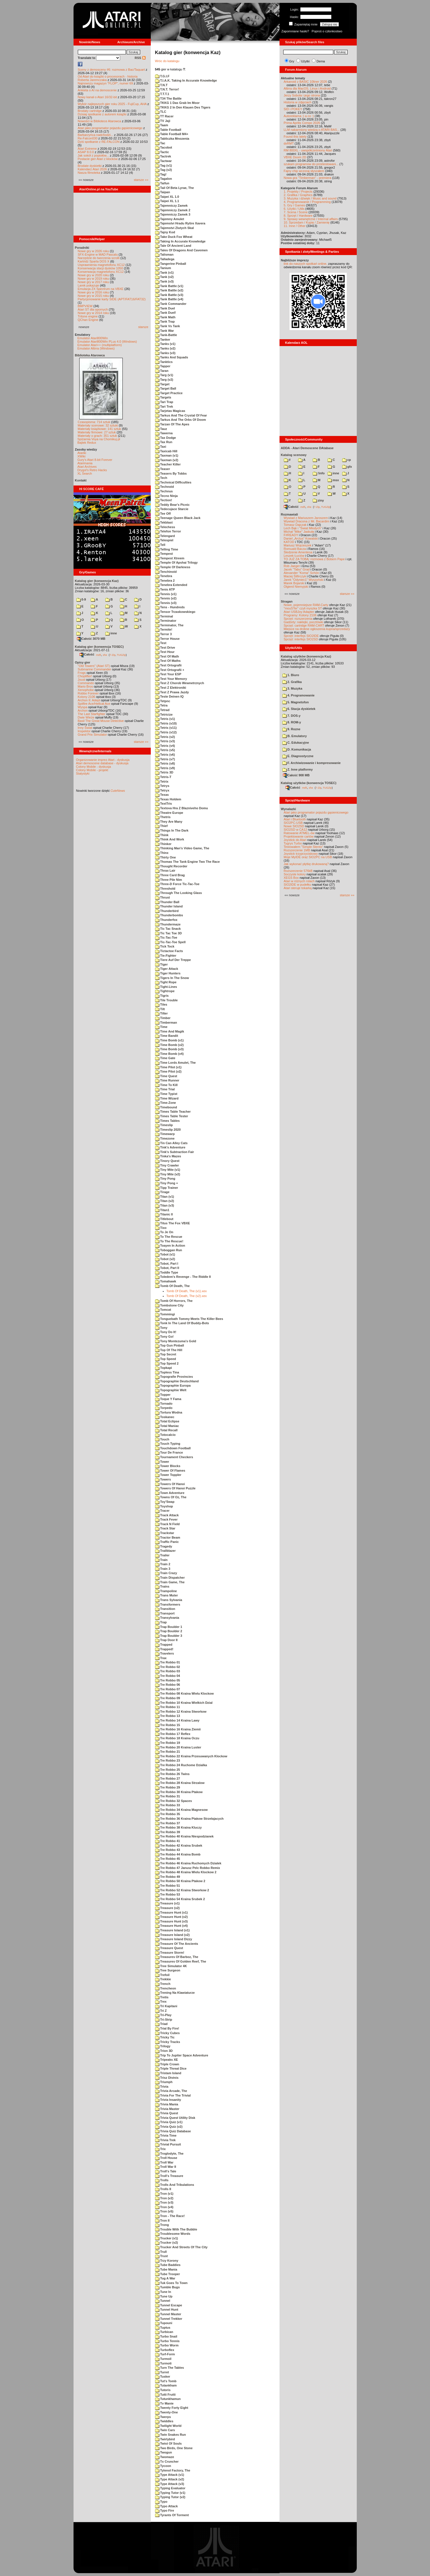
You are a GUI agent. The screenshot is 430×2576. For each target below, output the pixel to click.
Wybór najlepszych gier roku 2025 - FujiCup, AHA (112, 104)
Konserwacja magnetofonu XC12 (101, 271)
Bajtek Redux (87, 442)
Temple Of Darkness (173, 567)
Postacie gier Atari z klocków (98, 159)
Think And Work (169, 839)
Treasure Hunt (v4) (171, 1925)
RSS (140, 58)
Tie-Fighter (166, 955)
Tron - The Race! (170, 2216)
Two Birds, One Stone (174, 2448)
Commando (86, 683)
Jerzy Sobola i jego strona (302, 95)
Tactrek (163, 156)
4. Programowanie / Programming (307, 202)
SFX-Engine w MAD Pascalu (98, 254)
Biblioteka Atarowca (90, 355)
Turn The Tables (169, 2367)
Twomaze (164, 2457)
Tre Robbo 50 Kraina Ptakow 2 (180, 1881)
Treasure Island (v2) (172, 1935)
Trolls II (163, 2189)
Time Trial (165, 1089)
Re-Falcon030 (88, 138)
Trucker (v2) (166, 2242)
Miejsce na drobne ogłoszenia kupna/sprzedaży (317, 629)
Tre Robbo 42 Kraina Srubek (178, 1845)
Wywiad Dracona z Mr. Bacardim (306, 521)
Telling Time (166, 549)
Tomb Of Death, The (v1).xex (187, 1291)
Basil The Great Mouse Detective (101, 721)
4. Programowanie (298, 695)
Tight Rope (166, 982)
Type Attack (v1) (169, 2474)
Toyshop (164, 1506)
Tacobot (163, 147)
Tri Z (161, 2010)
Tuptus (163, 2327)
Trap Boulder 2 (168, 1631)
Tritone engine (88, 316)
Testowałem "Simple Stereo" (303, 846)
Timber (163, 1018)
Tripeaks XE (166, 2059)
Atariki (82, 453)
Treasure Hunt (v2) (171, 1916)
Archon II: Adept (89, 700)
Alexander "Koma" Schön (301, 573)
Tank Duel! (165, 312)
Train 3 (163, 1568)
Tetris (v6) (165, 754)
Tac (160, 143)
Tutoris (163, 2390)
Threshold (165, 888)
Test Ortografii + (170, 670)
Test (161, 643)
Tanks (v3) (165, 353)
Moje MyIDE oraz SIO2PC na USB (308, 857)
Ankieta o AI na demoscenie (97, 90)
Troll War (164, 2162)
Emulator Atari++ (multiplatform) (100, 345)
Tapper (163, 366)
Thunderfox (166, 919)
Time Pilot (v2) (168, 1071)
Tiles (161, 1004)
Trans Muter (166, 1595)
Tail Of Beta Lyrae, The (174, 188)
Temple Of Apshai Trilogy (176, 562)
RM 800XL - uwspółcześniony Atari (308, 150)
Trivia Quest (166, 2113)
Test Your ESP (168, 674)
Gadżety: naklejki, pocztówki (303, 622)
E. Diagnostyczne (298, 756)
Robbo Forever (88, 693)
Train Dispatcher (170, 1577)
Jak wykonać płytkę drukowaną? (306, 864)
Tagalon (163, 178)
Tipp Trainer (166, 1187)
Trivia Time (166, 2135)
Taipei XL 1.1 (167, 201)
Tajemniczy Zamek (171, 205)
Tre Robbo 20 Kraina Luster (178, 1747)
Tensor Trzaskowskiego (175, 611)
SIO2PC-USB (293, 822)
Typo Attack (166, 2506)
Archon (83, 710)
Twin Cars (165, 2430)
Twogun (163, 2452)
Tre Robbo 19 (167, 1742)
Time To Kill (166, 1085)
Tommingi (165, 1314)
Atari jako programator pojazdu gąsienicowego (110, 128)
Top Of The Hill (168, 1350)
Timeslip (164, 1125)
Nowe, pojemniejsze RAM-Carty (306, 605)
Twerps (163, 2417)
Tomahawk (165, 1281)
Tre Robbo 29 (167, 1787)
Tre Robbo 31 (167, 1796)
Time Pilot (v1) (168, 1067)
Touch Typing (168, 1443)
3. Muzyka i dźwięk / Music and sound (310, 198)
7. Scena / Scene (296, 212)
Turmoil (163, 2358)
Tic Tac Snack (168, 928)
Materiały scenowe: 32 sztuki (98, 425)
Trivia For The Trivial (173, 2095)
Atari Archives (87, 466)
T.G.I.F (162, 76)
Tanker (162, 339)
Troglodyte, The (169, 2153)
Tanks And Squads (171, 357)
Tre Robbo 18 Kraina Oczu (177, 1738)
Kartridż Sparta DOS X (94, 261)
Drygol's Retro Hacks (92, 470)
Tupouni (164, 2323)
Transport (165, 1613)
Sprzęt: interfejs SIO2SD (301, 639)
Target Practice (169, 393)
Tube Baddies (168, 2265)
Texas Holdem (168, 799)
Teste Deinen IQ (169, 696)
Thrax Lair (165, 870)
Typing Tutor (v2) (170, 2497)
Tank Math (165, 317)
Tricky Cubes (167, 2033)
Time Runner (167, 1080)
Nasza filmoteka (89, 172)
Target (162, 384)
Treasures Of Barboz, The (176, 1957)
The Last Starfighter (92, 714)
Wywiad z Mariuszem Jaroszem (306, 518)
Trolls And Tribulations (174, 2184)
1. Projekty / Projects (298, 191)
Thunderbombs (169, 915)
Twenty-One (166, 2412)
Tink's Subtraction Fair (174, 1152)
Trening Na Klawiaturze (175, 1992)
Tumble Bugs (167, 2287)
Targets (163, 397)
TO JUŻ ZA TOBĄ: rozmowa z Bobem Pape (314, 559)
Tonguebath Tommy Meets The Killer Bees (189, 1318)
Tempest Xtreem (170, 558)
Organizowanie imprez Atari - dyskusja (103, 759)
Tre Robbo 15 (167, 1725)
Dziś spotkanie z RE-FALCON (99, 141)
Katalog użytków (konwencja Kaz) (306, 656)
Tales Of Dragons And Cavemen (181, 250)
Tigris (162, 995)
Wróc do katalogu (167, 61)
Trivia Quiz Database (173, 2131)
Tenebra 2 (165, 580)
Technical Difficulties (173, 482)
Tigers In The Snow (172, 978)
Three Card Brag (170, 875)
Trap (161, 1622)
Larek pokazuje (88, 285)
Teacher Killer (168, 464)
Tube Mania (166, 2269)
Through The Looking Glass (178, 893)
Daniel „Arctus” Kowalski (301, 538)
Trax (161, 1658)
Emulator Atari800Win (93, 338)
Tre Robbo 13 (167, 1716)
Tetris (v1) (165, 719)
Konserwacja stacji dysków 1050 (100, 268)
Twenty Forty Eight (171, 2407)
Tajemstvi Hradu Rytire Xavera (180, 223)
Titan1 (162, 1210)
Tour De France (169, 1452)
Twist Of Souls (168, 2443)
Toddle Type (166, 1272)
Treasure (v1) (167, 1903)
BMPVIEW (85, 306)
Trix (160, 2149)
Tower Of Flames (170, 1470)
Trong (162, 2224)
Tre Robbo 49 (167, 1876)
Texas (162, 794)
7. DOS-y (291, 715)
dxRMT (289, 143)
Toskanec (165, 1417)
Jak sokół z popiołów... (93, 155)
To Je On (164, 1232)
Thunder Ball (167, 902)
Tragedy (163, 1546)
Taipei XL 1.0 (167, 196)
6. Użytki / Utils (294, 208)
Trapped (164, 1644)
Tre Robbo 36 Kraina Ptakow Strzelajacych (189, 1818)
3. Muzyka (292, 688)
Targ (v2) (164, 379)
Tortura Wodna (168, 1412)
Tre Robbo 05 (167, 1680)
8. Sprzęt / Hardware (298, 215)
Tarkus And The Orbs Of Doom (180, 419)
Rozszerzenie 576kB (298, 871)
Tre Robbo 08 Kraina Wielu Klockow (184, 1693)
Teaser (162, 469)
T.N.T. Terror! (167, 89)
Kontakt (81, 480)
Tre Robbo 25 (167, 1769)
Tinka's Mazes (168, 1156)
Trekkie (163, 1979)
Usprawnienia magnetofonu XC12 (101, 265)
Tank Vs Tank (167, 326)
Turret (162, 2372)
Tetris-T (163, 777)
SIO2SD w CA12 (295, 829)
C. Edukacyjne (295, 742)
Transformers (167, 1604)
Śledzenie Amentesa (298, 552)
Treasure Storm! (169, 1952)
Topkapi (163, 1367)
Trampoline (166, 1591)
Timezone (165, 1138)
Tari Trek (164, 406)
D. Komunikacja (296, 749)
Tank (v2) (164, 277)
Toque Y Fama (168, 1399)
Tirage (162, 1192)
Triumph (164, 2082)
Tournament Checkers (174, 1457)
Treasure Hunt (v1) (171, 1912)
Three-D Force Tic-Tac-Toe (177, 884)
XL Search (85, 473)
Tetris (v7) (165, 759)
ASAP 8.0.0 (86, 152)
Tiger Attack (166, 968)
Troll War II (165, 2166)
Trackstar (164, 1533)
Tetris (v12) (166, 732)
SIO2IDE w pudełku (297, 884)
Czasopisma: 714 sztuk (94, 422)
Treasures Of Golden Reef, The (180, 1961)
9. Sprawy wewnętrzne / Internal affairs (311, 219)
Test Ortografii (168, 665)
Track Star (165, 1528)
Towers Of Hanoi (170, 1484)
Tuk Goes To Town (171, 2283)
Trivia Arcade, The (171, 2091)
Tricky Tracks (167, 2042)
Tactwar (163, 161)
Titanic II (164, 1214)
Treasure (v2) (167, 1908)
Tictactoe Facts (169, 951)
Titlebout (164, 1219)
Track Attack (167, 1515)
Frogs (82, 672)
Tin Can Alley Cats (171, 1143)
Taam (161, 125)
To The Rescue (168, 1236)
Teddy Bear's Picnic (172, 504)
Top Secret (165, 1354)
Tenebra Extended (171, 585)
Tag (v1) (163, 165)
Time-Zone (165, 1102)
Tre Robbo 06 (167, 1684)
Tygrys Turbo (293, 843)
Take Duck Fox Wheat (174, 236)
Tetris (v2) (165, 737)
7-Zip (113, 654)
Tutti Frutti (165, 2394)
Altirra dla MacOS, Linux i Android (307, 88)
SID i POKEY (293, 109)
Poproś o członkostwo (327, 31)
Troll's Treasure (169, 2176)
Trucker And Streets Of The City (181, 2247)
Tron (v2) (164, 2198)
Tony (161, 1327)
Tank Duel (165, 308)
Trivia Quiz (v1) (169, 2122)
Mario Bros (85, 686)
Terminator (166, 620)
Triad (161, 2024)
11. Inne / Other (295, 226)
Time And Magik (169, 1031)
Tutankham (166, 2385)
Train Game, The (170, 1582)
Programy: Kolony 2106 (300, 615)
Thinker (163, 844)
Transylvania (167, 1617)
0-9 (81, 599)
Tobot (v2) (165, 1259)
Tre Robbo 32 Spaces (173, 1801)
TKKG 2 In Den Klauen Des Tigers (183, 107)
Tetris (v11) (166, 727)
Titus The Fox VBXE (172, 1223)
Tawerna (164, 433)
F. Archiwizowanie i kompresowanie (311, 763)
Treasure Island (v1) (172, 1930)
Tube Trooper (167, 2274)
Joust (81, 679)
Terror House (167, 638)
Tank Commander (171, 303)
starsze (143, 327)
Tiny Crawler (167, 1165)
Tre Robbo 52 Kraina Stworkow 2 (182, 1890)
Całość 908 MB (296, 775)
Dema (320, 61)
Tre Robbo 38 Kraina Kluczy (178, 1827)
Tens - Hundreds (170, 607)
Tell (160, 544)
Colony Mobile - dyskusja (93, 766)
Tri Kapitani (166, 2006)
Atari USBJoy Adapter (299, 611)
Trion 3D (164, 2050)
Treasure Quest (169, 1948)
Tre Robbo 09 (167, 1698)
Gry (291, 61)
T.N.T (161, 85)
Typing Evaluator (170, 2488)
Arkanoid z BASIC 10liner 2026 (305, 81)
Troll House (166, 2158)
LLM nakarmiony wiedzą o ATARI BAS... (312, 129)
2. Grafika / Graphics (298, 195)
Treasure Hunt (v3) (171, 1921)
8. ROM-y (291, 722)
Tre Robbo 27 (167, 1778)
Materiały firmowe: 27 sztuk (97, 432)
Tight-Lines (166, 986)
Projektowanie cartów (299, 836)
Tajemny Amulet (169, 219)
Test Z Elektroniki (170, 687)
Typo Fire (164, 2510)
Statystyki (83, 773)
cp (346, 459)
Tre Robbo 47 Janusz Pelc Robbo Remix (187, 1868)
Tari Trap (164, 402)
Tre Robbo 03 (167, 1671)
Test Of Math (167, 656)
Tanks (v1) (165, 344)
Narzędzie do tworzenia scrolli (99, 258)
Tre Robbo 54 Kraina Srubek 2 (180, 1899)
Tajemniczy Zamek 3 (173, 214)
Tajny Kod (165, 232)
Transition (165, 1608)
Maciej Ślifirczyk (295, 576)
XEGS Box (291, 877)
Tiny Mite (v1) (167, 1169)
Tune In (163, 2291)
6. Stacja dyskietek (299, 708)
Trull (161, 2251)
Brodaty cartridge (90, 110)
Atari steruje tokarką (298, 888)
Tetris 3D (164, 772)
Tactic (162, 152)
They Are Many (169, 821)
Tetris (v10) (166, 723)
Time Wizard (167, 1098)
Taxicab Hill (166, 451)
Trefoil (162, 1975)
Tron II (162, 2220)
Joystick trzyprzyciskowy (301, 853)
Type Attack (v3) (169, 2484)
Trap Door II (166, 1640)
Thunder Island (169, 906)
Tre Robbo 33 (167, 1805)
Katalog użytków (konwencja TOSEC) (308, 783)
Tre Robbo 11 (167, 1707)
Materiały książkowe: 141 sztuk (99, 429)
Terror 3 (163, 634)
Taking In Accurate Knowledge (180, 241)
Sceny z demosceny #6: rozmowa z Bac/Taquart (111, 69)
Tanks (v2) (165, 348)
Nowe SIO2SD (294, 826)
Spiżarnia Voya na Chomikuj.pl (99, 439)
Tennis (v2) (166, 598)
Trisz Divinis (167, 2077)
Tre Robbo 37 (167, 1823)
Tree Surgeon (167, 1970)
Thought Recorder (171, 866)
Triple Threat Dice (171, 2068)
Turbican (164, 2332)
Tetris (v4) (165, 745)
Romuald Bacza (295, 548)
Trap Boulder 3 (168, 1635)
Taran (162, 370)
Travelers (164, 1653)
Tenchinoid (166, 571)
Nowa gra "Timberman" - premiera (307, 177)
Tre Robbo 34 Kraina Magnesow (181, 1809)
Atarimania (85, 463)
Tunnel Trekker (169, 2318)
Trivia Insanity (168, 2099)
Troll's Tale (165, 2171)
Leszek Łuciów (294, 555)
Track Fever (166, 1519)
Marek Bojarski (294, 583)
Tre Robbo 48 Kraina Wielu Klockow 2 (186, 1872)
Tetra (161, 705)
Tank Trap (165, 321)
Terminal (164, 616)
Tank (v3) (164, 281)
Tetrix (162, 781)
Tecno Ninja (166, 496)
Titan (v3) (164, 1205)
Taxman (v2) (166, 460)
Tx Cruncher (167, 2461)
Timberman (166, 1022)
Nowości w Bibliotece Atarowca (99, 121)
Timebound (166, 1107)
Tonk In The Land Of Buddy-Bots (182, 1323)
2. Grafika (292, 682)
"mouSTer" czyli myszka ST (303, 608)
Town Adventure (170, 1493)
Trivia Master (167, 2109)
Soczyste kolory (295, 874)
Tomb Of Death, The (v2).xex (187, 1296)
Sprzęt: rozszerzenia (298, 618)
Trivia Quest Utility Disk (175, 2117)
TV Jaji (163, 121)
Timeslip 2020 (168, 1129)
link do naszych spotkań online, (305, 263)
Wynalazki (288, 809)
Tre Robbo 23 (167, 1760)
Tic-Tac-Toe (166, 937)
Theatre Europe (169, 812)
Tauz (161, 429)
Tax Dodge (165, 437)
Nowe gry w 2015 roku (93, 295)
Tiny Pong (165, 1178)
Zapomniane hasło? (295, 31)
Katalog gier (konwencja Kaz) (97, 581)
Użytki (305, 61)
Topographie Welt (171, 1390)
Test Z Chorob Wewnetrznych (179, 683)
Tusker (162, 2376)
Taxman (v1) (166, 455)
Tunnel (162, 2300)
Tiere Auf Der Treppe (173, 960)
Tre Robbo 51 (167, 1885)
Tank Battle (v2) (169, 290)
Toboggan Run (168, 1250)
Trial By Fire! (167, 2028)
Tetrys (162, 785)
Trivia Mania (166, 2104)
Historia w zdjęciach (298, 102)
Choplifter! (85, 676)
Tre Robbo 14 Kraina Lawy (177, 1720)
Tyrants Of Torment (172, 2515)
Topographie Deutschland (177, 1381)
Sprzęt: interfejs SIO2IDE (301, 635)
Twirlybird (165, 2439)
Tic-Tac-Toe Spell (170, 942)
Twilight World (168, 2425)
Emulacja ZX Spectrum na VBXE (101, 289)
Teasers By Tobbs (171, 473)
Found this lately (295, 136)
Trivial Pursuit (168, 2144)
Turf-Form (165, 2354)
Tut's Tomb (166, 2381)
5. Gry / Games (294, 205)
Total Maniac (167, 1426)
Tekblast (164, 522)
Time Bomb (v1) (169, 1040)
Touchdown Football (173, 1448)
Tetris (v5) (165, 750)
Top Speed (165, 1359)
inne (111, 633)
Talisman (164, 254)
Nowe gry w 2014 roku (93, 313)
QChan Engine (88, 319)
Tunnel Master (168, 2314)
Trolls (162, 2180)
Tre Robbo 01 (167, 1662)
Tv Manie (164, 2403)
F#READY (291, 535)
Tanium (163, 268)
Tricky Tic (165, 2037)
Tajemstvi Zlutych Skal (174, 228)
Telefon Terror (168, 531)
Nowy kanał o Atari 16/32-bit (97, 97)
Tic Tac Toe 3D (168, 933)
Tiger (161, 964)
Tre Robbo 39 (167, 1832)
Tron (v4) (164, 2207)
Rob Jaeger (292, 566)
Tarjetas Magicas (170, 410)
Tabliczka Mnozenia (172, 138)
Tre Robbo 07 (167, 1689)
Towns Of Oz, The (171, 1497)
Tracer (162, 1510)
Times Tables (167, 1120)
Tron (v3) (164, 2202)
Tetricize (164, 714)
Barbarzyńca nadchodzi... (95, 135)
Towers (163, 1479)
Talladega (165, 259)
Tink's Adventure (170, 1147)
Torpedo (164, 1408)
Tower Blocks (168, 1466)
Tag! (161, 174)
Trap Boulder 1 (168, 1626)
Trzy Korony (167, 2260)
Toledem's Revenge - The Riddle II (183, 1276)
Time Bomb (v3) (169, 1049)
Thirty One (165, 857)
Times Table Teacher (173, 1111)
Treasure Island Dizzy (173, 1939)
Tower (162, 1461)
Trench (163, 1983)
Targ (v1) (164, 375)
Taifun (162, 183)
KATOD (289, 542)
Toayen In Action (170, 1245)
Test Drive (165, 647)
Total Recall (166, 1430)
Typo (161, 2501)
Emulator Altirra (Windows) (96, 348)
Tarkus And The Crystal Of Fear (181, 415)
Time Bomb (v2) (169, 1045)
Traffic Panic (167, 1541)
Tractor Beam (167, 1537)
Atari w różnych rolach (299, 881)
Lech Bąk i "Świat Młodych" (303, 528)
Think (162, 835)
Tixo (161, 1227)
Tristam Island (168, 2073)
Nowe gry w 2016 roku (93, 292)
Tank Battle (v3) (169, 295)
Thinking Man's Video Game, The (182, 848)
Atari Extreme (87, 148)
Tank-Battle (166, 335)
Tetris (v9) (165, 768)
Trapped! (164, 1649)
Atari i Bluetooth (295, 819)
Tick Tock (165, 946)
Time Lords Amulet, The (175, 1062)
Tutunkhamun (168, 2399)
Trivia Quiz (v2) (169, 2126)
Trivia (162, 2086)
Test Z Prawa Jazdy (172, 692)
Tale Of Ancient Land (173, 245)
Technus (164, 491)
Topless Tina (167, 1372)
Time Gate (165, 1058)
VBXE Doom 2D (295, 157)
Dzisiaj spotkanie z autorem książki (102, 114)
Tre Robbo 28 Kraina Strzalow (180, 1783)
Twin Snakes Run (170, 2434)
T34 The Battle (168, 98)
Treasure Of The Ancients (176, 1943)
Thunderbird (167, 911)
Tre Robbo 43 (167, 1849)
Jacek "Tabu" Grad (297, 569)
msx (333, 480)
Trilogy (163, 2046)
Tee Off (163, 513)
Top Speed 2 (167, 1363)
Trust (161, 2256)
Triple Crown (167, 2064)
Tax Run (164, 442)
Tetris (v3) (165, 741)
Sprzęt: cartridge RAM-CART (304, 625)
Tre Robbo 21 (167, 1751)
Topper (163, 1394)
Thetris (163, 817)
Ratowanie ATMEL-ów (299, 833)
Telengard (165, 536)
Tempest (164, 553)
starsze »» (141, 179)
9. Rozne (291, 729)
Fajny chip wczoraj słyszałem (304, 171)
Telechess (165, 527)
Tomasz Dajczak (295, 524)
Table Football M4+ (172, 134)
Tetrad (162, 710)
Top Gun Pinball (169, 1345)
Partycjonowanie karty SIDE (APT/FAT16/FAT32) (112, 299)
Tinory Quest (167, 1160)
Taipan (162, 192)
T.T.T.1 (162, 94)
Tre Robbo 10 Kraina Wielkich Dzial (184, 1702)
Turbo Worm (167, 2345)
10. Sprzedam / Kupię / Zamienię (307, 222)
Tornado (164, 1403)
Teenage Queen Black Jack (178, 518)
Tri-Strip (163, 2019)
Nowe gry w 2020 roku (93, 275)
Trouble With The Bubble (176, 2229)
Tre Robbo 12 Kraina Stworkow (181, 1711)
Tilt (160, 1009)
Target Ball (165, 388)
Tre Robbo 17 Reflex (173, 1734)
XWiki (82, 456)
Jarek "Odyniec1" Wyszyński (304, 579)
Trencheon (165, 1988)
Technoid (164, 486)
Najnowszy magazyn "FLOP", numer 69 (105, 83)
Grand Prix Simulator (92, 734)
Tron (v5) (164, 2211)
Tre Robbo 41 (167, 1841)
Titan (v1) (164, 1196)
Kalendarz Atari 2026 (92, 169)
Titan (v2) (164, 1201)
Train (161, 1560)
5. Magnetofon (295, 702)
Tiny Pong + (166, 1183)
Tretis (162, 1997)
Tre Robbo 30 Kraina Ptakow (179, 1792)
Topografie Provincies (174, 1376)
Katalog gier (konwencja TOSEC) (99, 646)
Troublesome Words (173, 2233)
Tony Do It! (166, 1332)
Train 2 (163, 1564)
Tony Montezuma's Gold (175, 1341)
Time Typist (166, 1093)
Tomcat (163, 1309)
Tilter (161, 1013)
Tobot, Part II (167, 1268)
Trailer (162, 1555)
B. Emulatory (294, 736)
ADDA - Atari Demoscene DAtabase (307, 448)
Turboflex (164, 2350)
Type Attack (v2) (169, 2479)
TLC (160, 111)
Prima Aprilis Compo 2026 (302, 123)
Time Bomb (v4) (169, 1053)
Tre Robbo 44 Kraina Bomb (178, 1854)
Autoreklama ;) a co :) (299, 116)
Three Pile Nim (168, 879)
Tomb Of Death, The (172, 1286)
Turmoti (163, 2363)
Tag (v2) (163, 169)
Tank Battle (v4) (169, 299)
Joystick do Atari (295, 840)
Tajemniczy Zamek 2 (173, 210)
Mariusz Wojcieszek (298, 545)
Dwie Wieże (86, 717)
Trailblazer (165, 1550)
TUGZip (121, 654)
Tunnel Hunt (166, 2309)
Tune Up (164, 2296)
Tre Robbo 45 (167, 1858)
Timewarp (165, 1134)
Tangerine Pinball (170, 263)
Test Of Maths (168, 660)
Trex (161, 2001)
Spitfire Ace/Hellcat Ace (94, 703)
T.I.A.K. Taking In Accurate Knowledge (186, 80)
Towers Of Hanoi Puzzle (175, 1488)
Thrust (162, 897)
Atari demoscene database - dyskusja (102, 763)
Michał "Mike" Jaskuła (299, 531)
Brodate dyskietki (90, 165)
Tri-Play (163, 2015)
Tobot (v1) (165, 1254)
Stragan (287, 601)
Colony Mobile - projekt (92, 770)
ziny (318, 500)
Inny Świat (85, 727)
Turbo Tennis (167, 2341)
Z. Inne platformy (297, 769)
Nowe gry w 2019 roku (93, 278)
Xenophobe (86, 690)
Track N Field (167, 1524)
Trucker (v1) (166, 2238)
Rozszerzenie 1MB (297, 850)
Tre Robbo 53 (167, 1894)
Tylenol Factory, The (172, 2470)
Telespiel (164, 540)
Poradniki (82, 247)
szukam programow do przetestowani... (311, 164)
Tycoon (163, 2466)
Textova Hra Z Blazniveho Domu (181, 808)
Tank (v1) (164, 272)
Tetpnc (162, 701)
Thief (161, 826)
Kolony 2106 (86, 696)
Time (161, 1027)
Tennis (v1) (166, 594)
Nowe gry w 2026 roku (93, 251)
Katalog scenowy (294, 455)
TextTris (163, 803)
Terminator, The (169, 625)
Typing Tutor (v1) (170, 2492)
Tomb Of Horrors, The (174, 1300)
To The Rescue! (169, 1241)
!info (319, 473)
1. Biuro (290, 675)
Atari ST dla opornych (93, 309)
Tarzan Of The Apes (172, 424)
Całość (87, 654)
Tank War (164, 330)
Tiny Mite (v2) (167, 1174)
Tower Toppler (168, 1474)
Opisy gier (82, 662)
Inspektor (84, 731)
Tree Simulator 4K (171, 1966)
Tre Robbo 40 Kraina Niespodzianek (184, 1836)
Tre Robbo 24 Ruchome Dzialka (181, 1765)
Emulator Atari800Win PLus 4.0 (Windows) (107, 341)
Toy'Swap (165, 1501)
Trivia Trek (165, 2140)
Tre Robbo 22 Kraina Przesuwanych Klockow (191, 1756)
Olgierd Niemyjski (296, 586)
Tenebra (163, 576)
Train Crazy (166, 1573)
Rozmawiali (289, 514)
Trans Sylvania (168, 1600)
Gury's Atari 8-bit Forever (95, 459)
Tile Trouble (166, 1000)
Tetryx (162, 790)
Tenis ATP (165, 589)
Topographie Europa (173, 1385)
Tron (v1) (164, 2193)
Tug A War (165, 2278)
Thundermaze (168, 924)
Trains (162, 1586)
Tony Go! (164, 1336)
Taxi (160, 446)
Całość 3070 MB (91, 638)
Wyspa (83, 707)
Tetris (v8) (165, 763)
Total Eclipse (167, 1421)
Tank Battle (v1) (169, 286)
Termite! (164, 629)
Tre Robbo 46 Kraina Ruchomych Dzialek (188, 1863)
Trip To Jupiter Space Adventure (181, 2055)
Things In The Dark (172, 830)
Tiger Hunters (168, 973)
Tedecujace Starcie (172, 509)
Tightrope (165, 991)
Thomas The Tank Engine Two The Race (187, 861)
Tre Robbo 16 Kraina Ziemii (178, 1729)
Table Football (168, 129)
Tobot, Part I (166, 1263)
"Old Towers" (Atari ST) (94, 666)
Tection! (163, 500)
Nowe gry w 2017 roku (93, 282)
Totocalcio (165, 1434)
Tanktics (164, 362)
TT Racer (164, 116)
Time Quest (166, 1076)
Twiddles (164, 2421)
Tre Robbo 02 (167, 1667)
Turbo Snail (166, 2336)
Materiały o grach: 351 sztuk (97, 435)
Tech (161, 477)
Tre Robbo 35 (167, 1814)
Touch (162, 1439)
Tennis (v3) (166, 603)
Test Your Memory (171, 678)
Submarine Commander (94, 669)
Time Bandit (166, 1035)
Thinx (162, 852)
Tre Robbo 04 (167, 1675)
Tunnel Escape (168, 2305)
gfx (347, 466)
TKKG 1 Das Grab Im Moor (177, 102)
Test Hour (165, 652)
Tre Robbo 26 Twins (172, 1774)
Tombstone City (169, 1305)
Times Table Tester (171, 1116)
